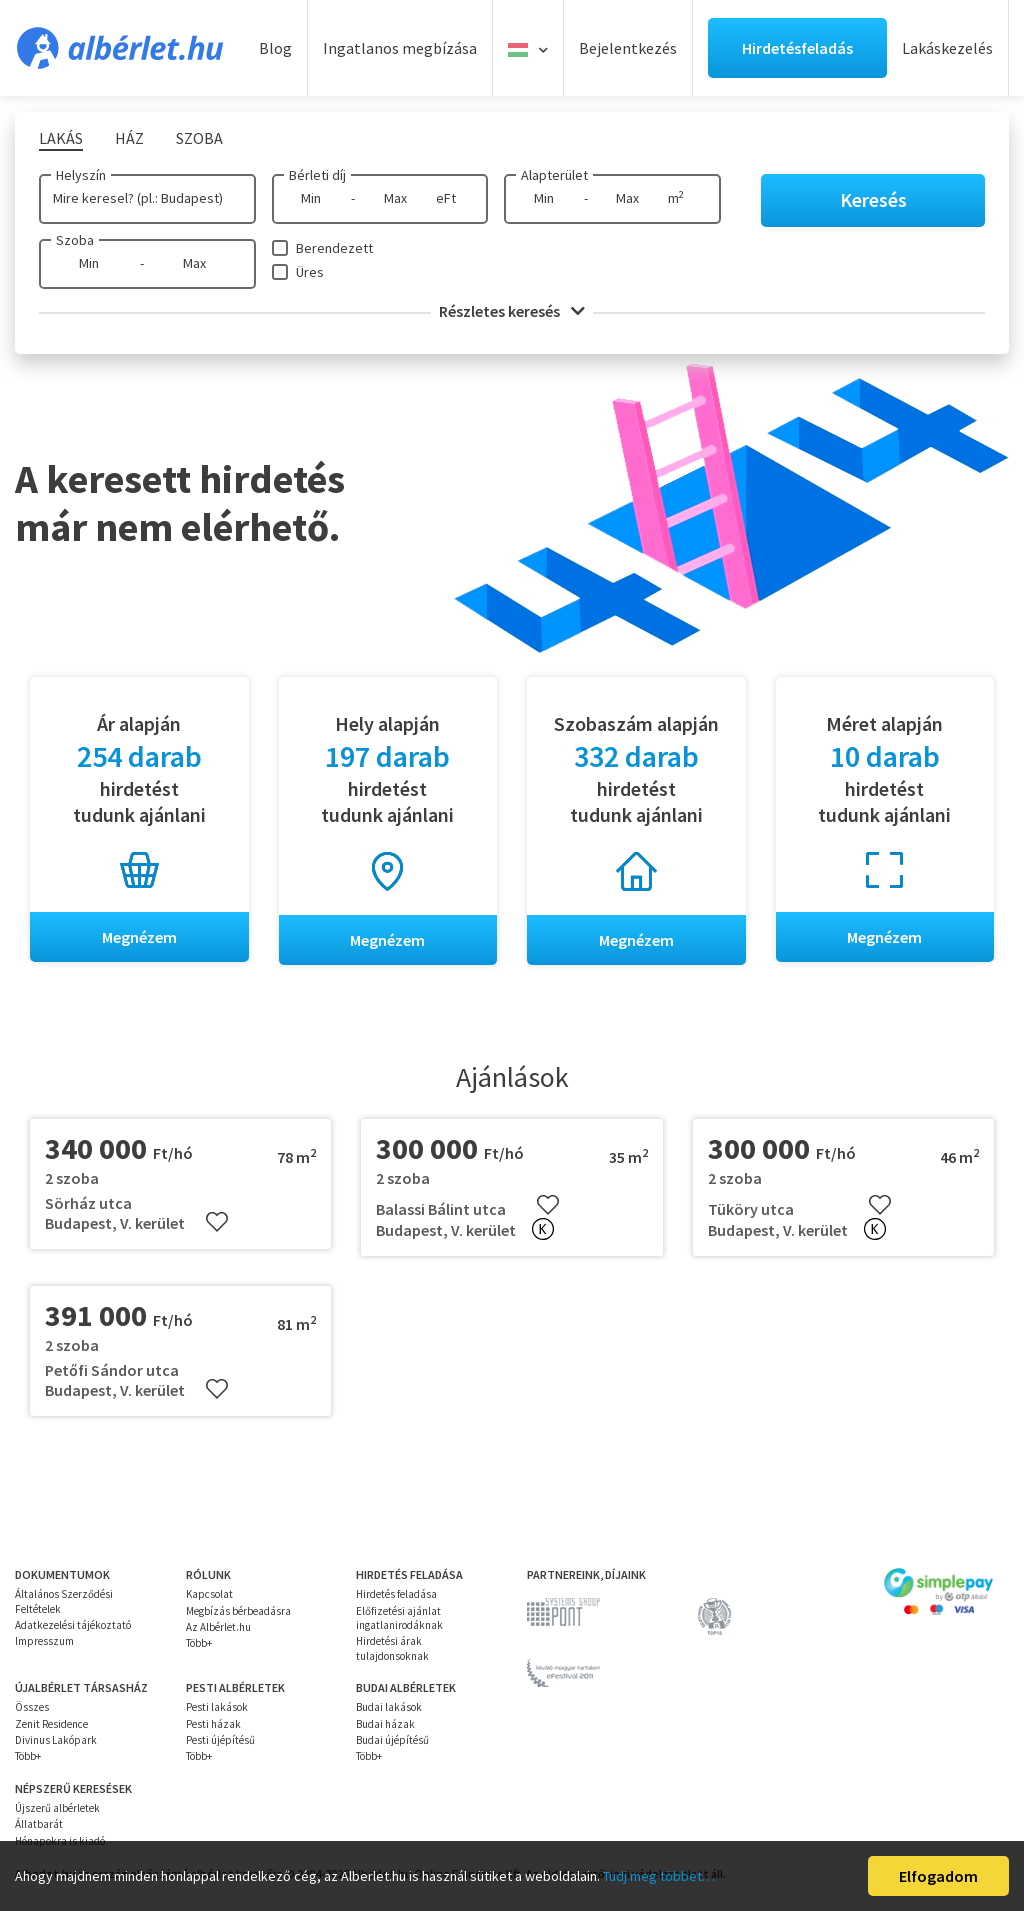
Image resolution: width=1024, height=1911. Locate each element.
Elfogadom (938, 1876)
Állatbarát (39, 1824)
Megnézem (139, 937)
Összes (32, 1707)
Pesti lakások (217, 1707)
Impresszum (44, 1641)
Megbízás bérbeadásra (238, 1611)
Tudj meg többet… (659, 1876)
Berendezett (334, 248)
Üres (310, 272)
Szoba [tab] (199, 138)
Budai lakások (389, 1707)
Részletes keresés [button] (512, 311)
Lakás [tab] (61, 138)
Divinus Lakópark (56, 1740)
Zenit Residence (51, 1724)
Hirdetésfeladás (797, 48)
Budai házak (385, 1724)
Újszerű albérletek (57, 1808)
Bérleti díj (317, 175)
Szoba (75, 240)
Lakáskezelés (947, 48)
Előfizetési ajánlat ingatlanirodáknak (399, 1618)
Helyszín (81, 175)
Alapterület (554, 175)
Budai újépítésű (392, 1740)
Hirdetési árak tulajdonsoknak (392, 1648)
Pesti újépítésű (220, 1740)
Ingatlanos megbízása (400, 48)
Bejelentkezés (628, 48)
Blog (275, 48)
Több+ (199, 1643)
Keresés (873, 199)
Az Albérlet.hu (218, 1627)
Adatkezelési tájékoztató (73, 1625)
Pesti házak (213, 1724)
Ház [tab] (129, 138)
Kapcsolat (209, 1595)
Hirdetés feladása (396, 1595)
